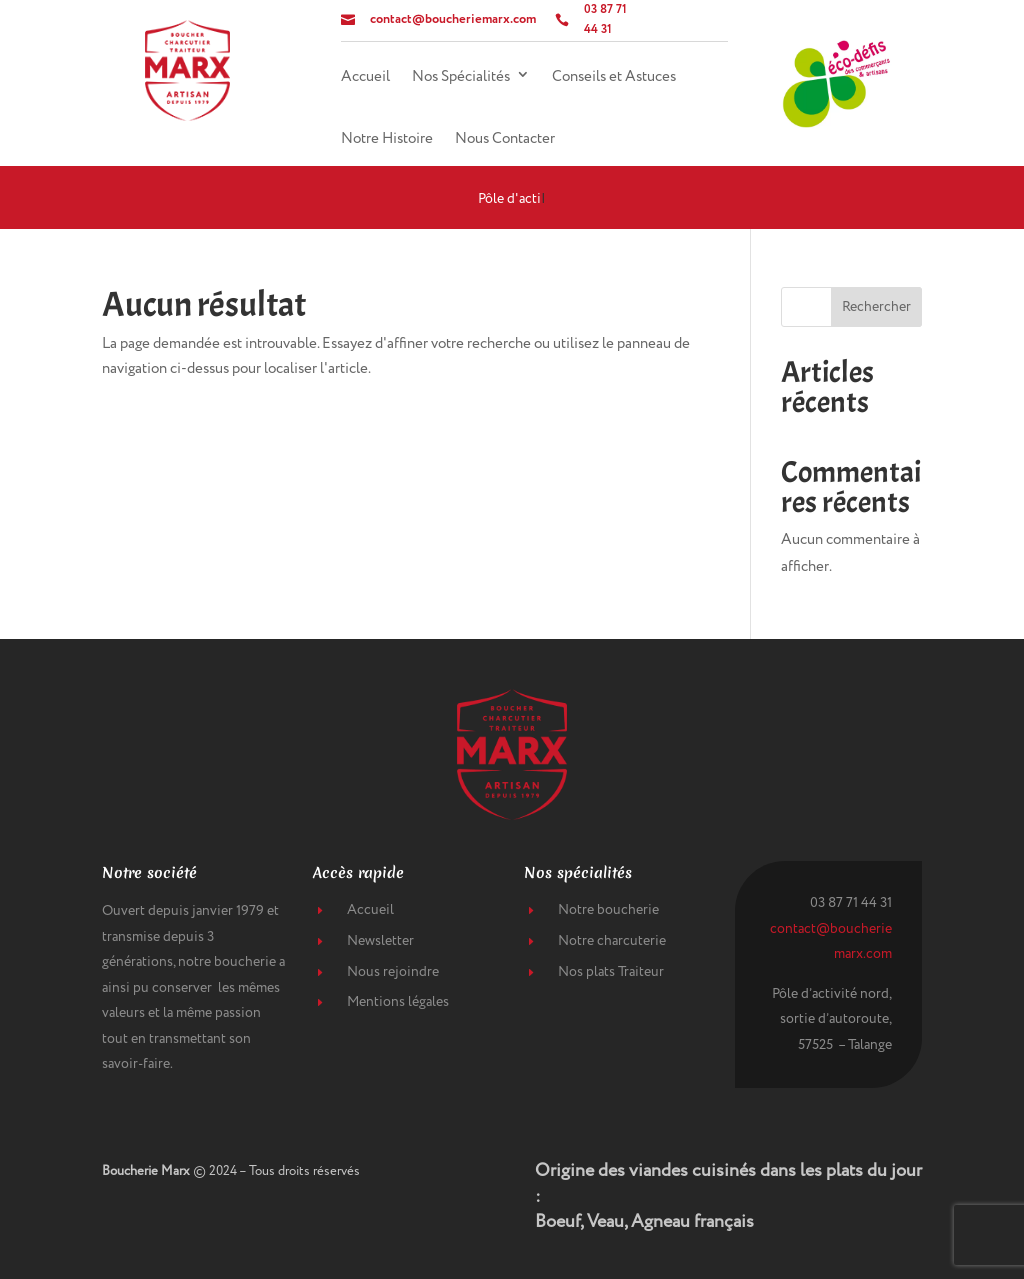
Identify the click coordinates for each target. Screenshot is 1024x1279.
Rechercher (876, 307)
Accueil (365, 77)
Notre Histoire (387, 139)
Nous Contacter (505, 139)
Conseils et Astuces (614, 77)
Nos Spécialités (461, 77)
